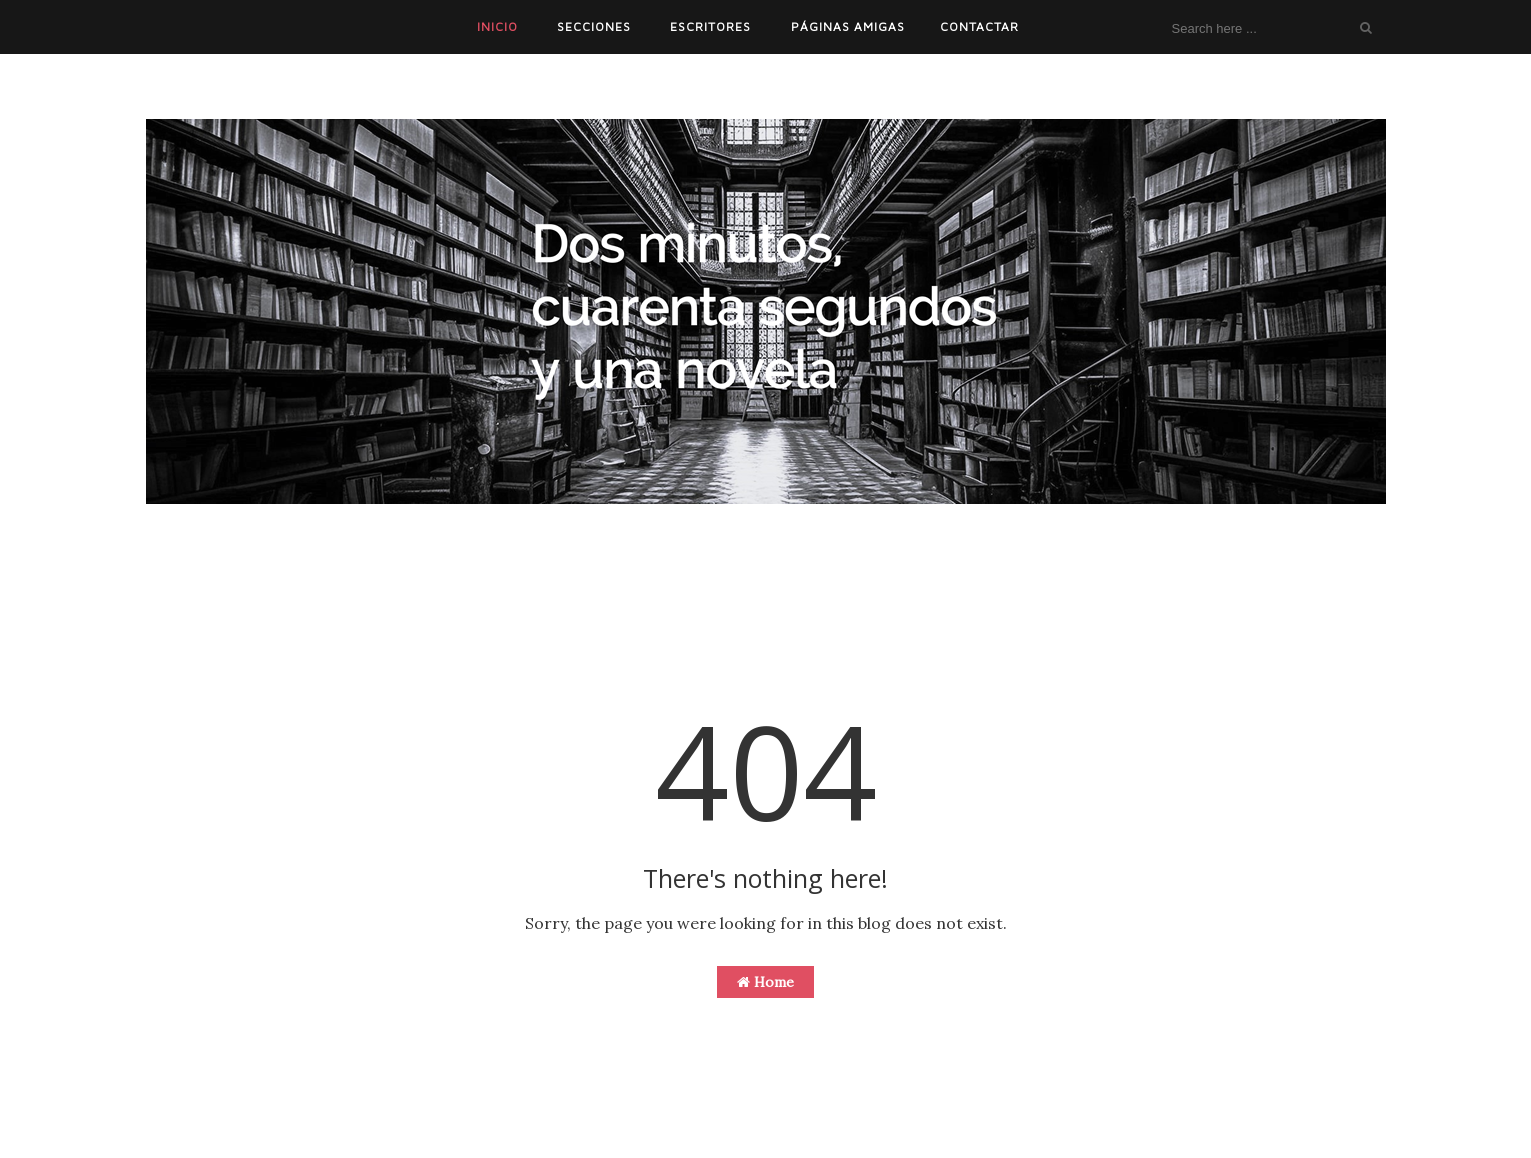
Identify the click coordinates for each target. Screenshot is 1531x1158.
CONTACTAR (979, 26)
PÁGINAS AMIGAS (848, 26)
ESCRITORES (710, 26)
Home (765, 982)
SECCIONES (594, 26)
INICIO (497, 26)
